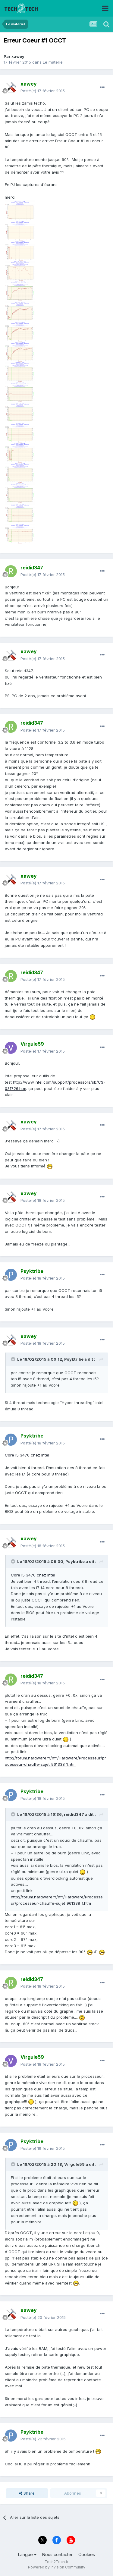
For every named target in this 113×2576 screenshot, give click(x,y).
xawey (17, 56)
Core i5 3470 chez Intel (27, 1455)
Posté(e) (42, 90)
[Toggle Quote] (13, 1359)
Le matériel (53, 62)
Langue (27, 2554)
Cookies (86, 2554)
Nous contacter (57, 2554)
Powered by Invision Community (56, 2567)
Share (27, 2493)
